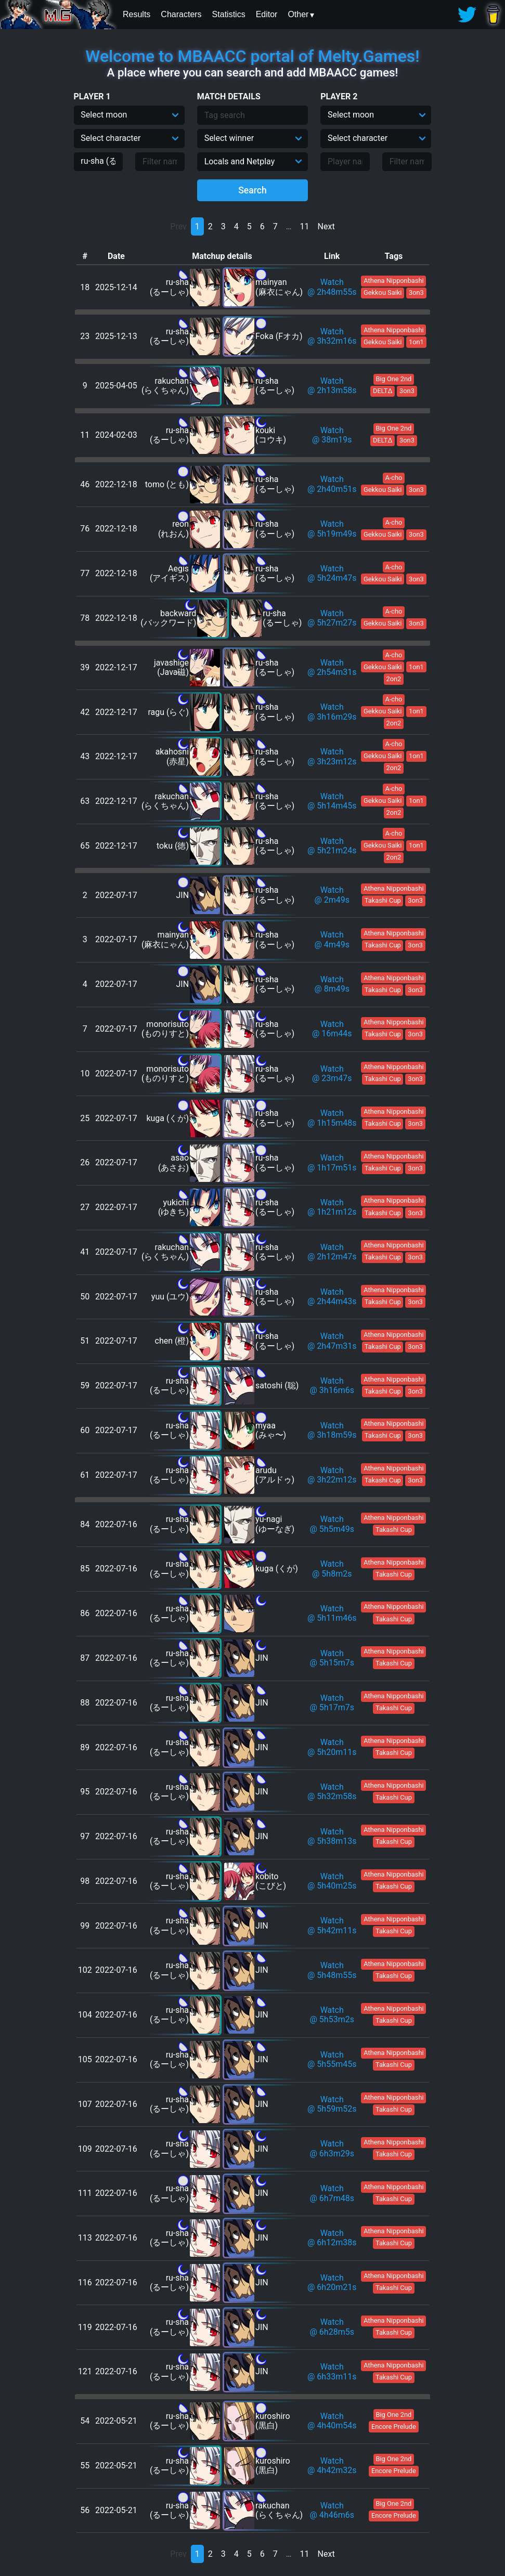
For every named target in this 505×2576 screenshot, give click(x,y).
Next (326, 226)
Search (252, 190)
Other (298, 14)
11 (304, 226)
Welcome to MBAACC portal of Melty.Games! (252, 56)
